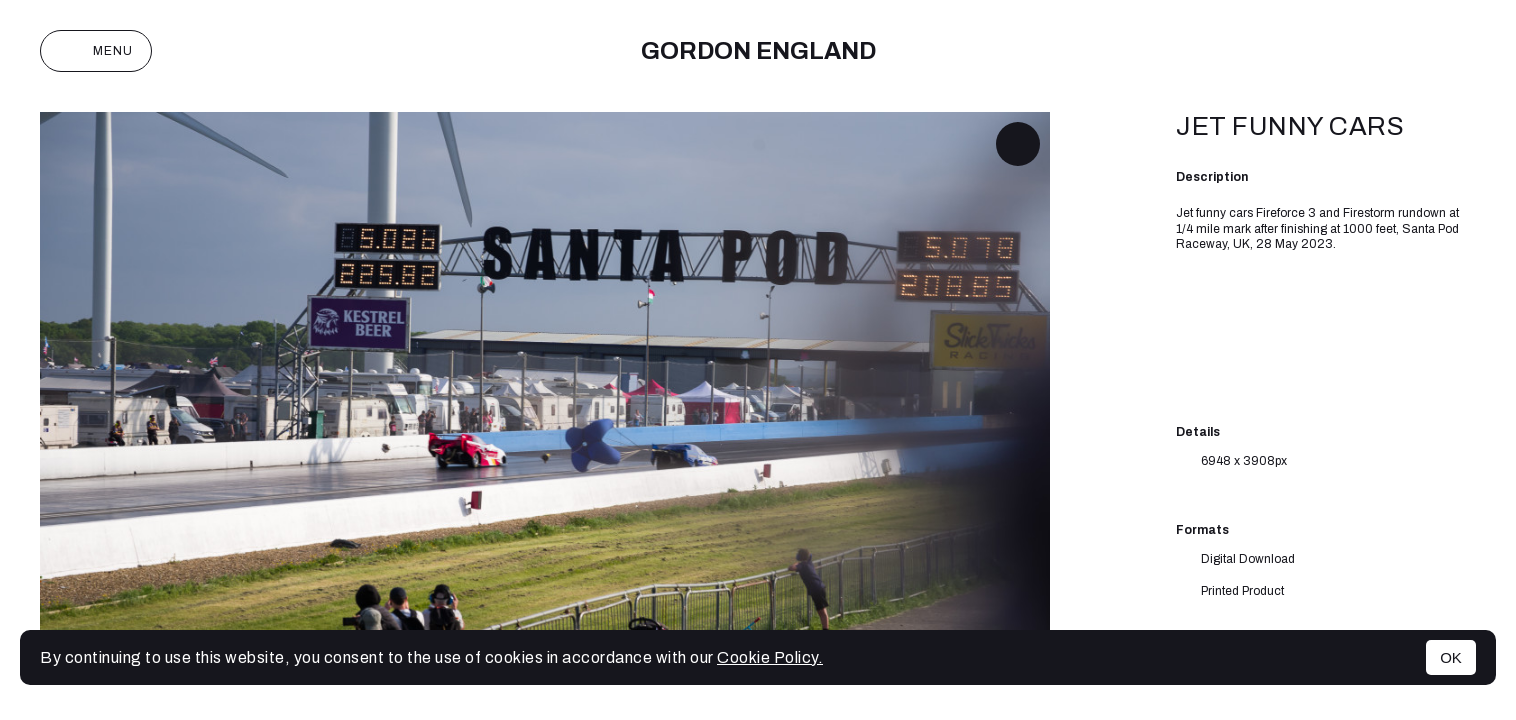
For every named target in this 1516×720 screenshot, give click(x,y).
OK (1451, 657)
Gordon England (758, 51)
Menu (96, 51)
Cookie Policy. (770, 657)
